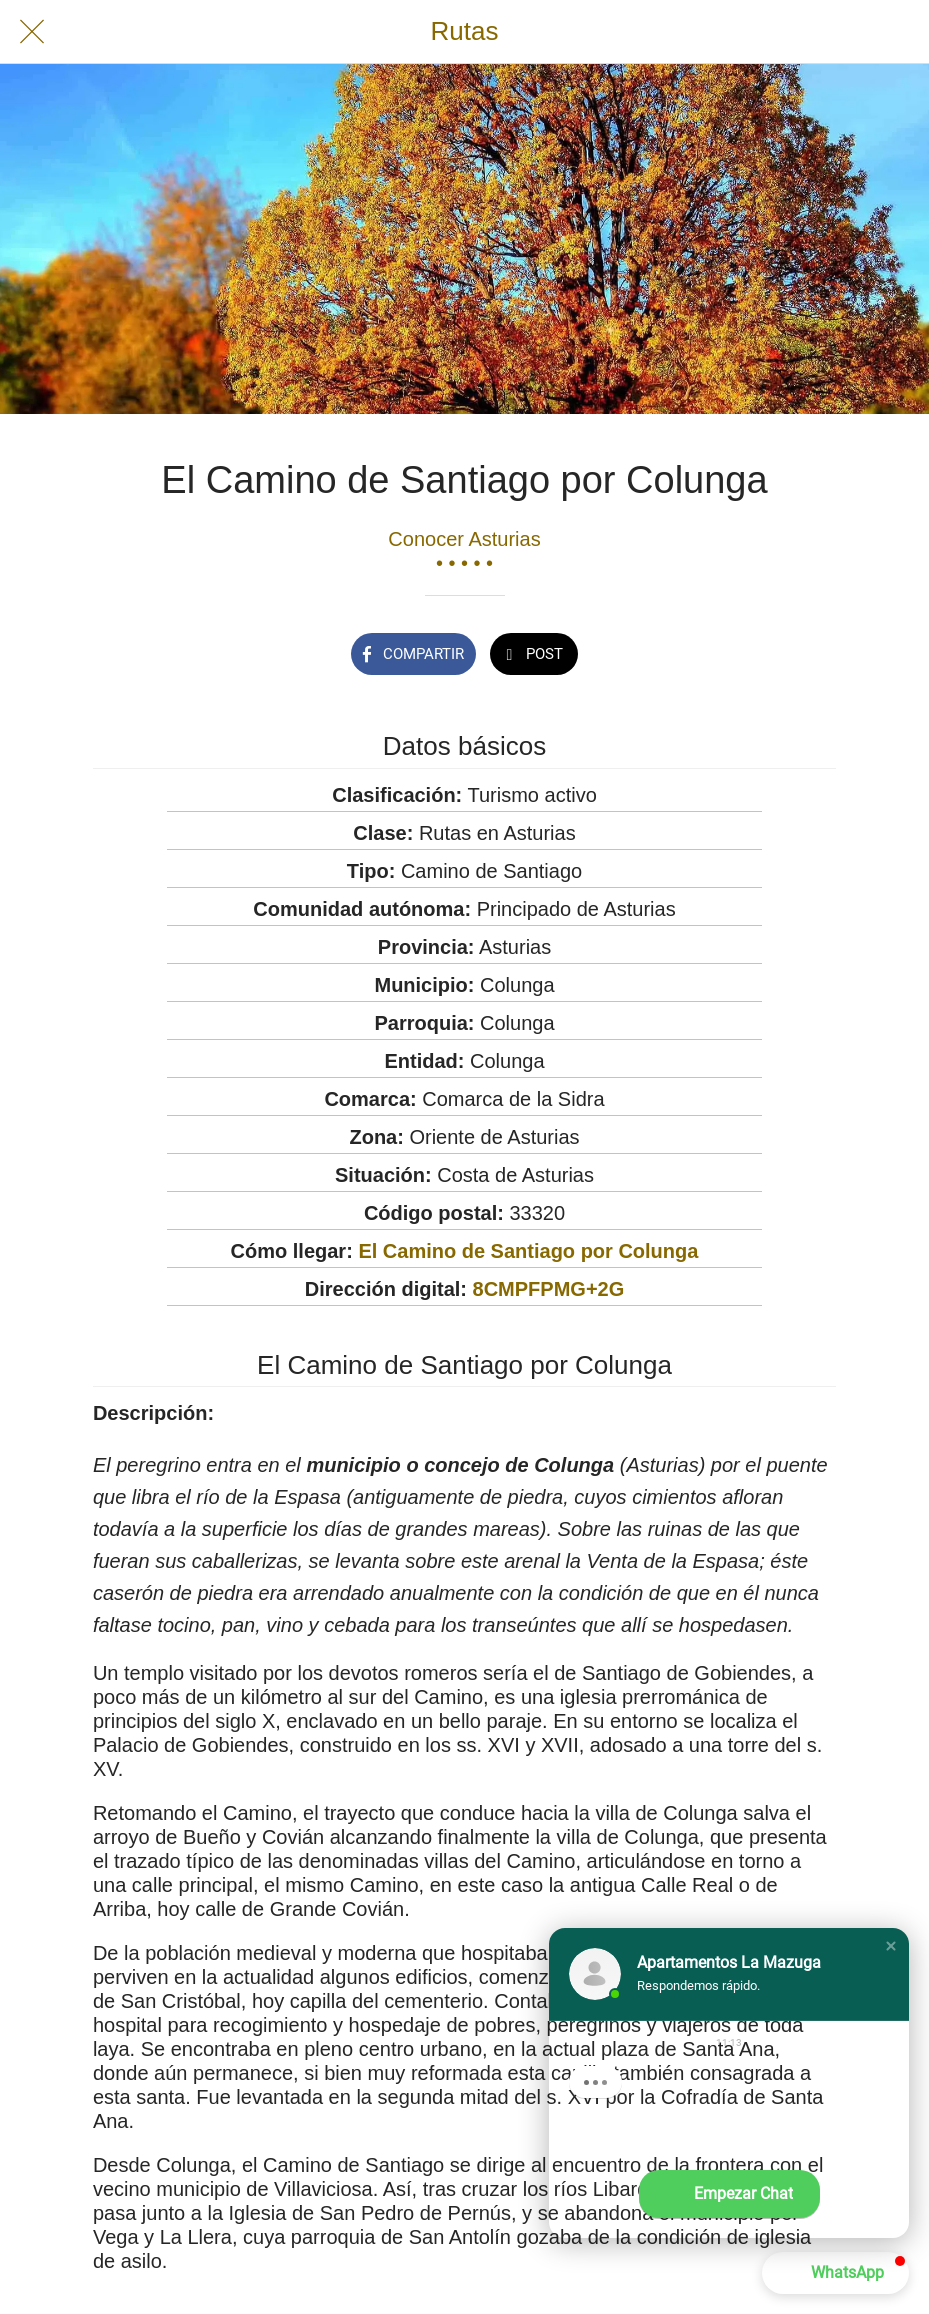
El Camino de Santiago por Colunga (528, 1251)
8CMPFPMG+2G (549, 1289)
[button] (891, 1946)
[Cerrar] (32, 32)
